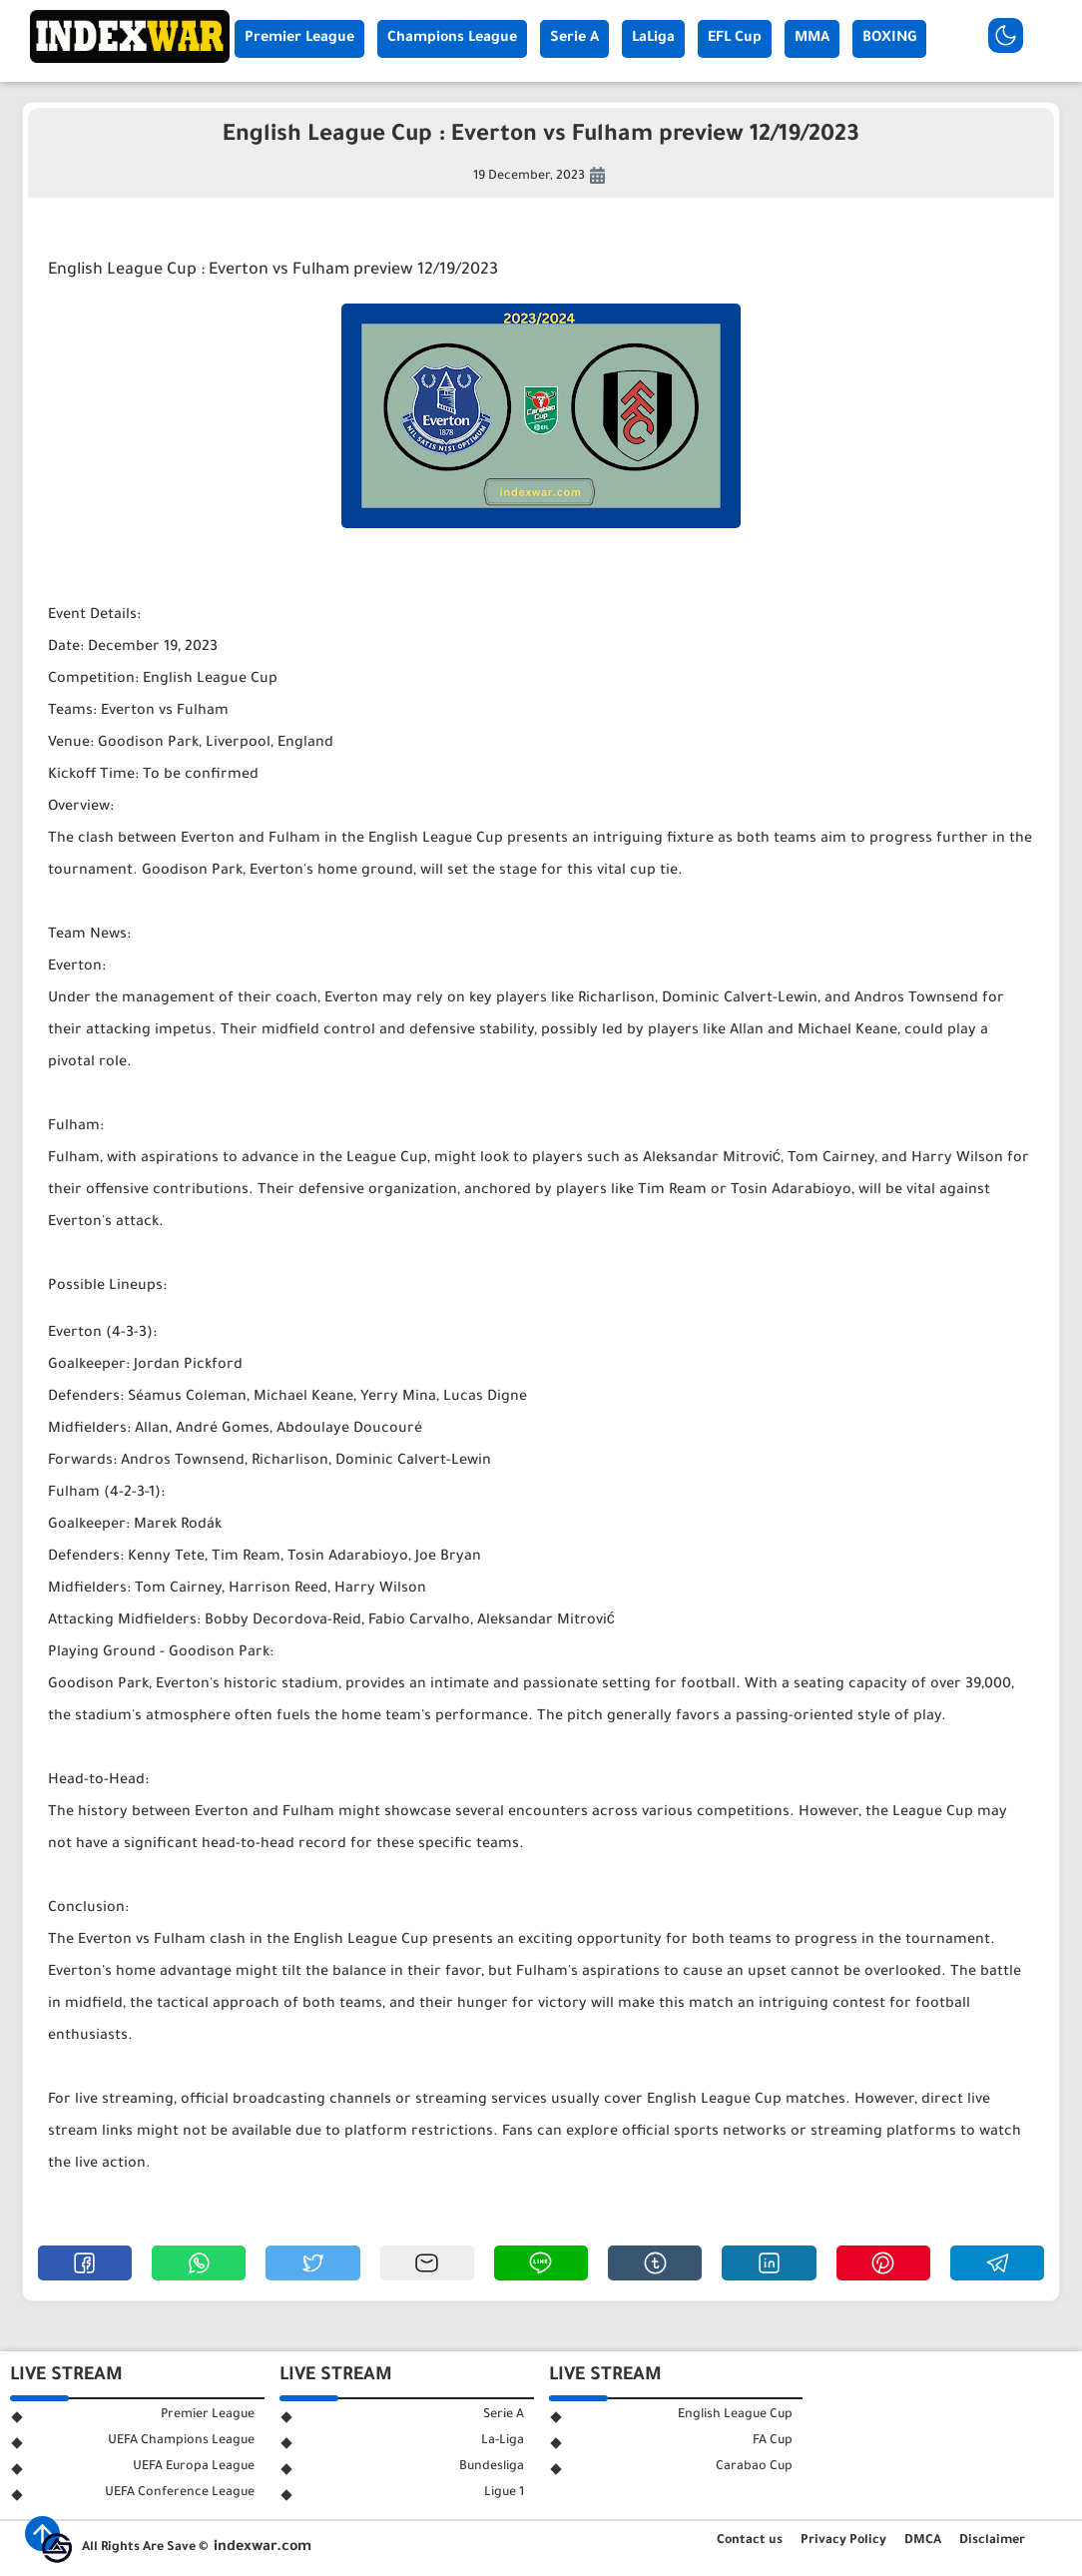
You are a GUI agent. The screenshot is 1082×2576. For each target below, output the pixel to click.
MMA (812, 39)
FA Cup (773, 2441)
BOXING (889, 39)
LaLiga (653, 39)
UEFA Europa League (194, 2467)
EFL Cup (735, 39)
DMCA (922, 2541)
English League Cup (735, 2415)
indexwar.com (262, 2548)
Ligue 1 (504, 2493)
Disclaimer (992, 2541)
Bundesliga (491, 2467)
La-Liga (502, 2441)
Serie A (574, 39)
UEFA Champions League (181, 2441)
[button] (85, 2263)
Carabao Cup (754, 2467)
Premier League (299, 39)
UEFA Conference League (180, 2493)
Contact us (750, 2541)
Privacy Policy (843, 2541)
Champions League (452, 39)
